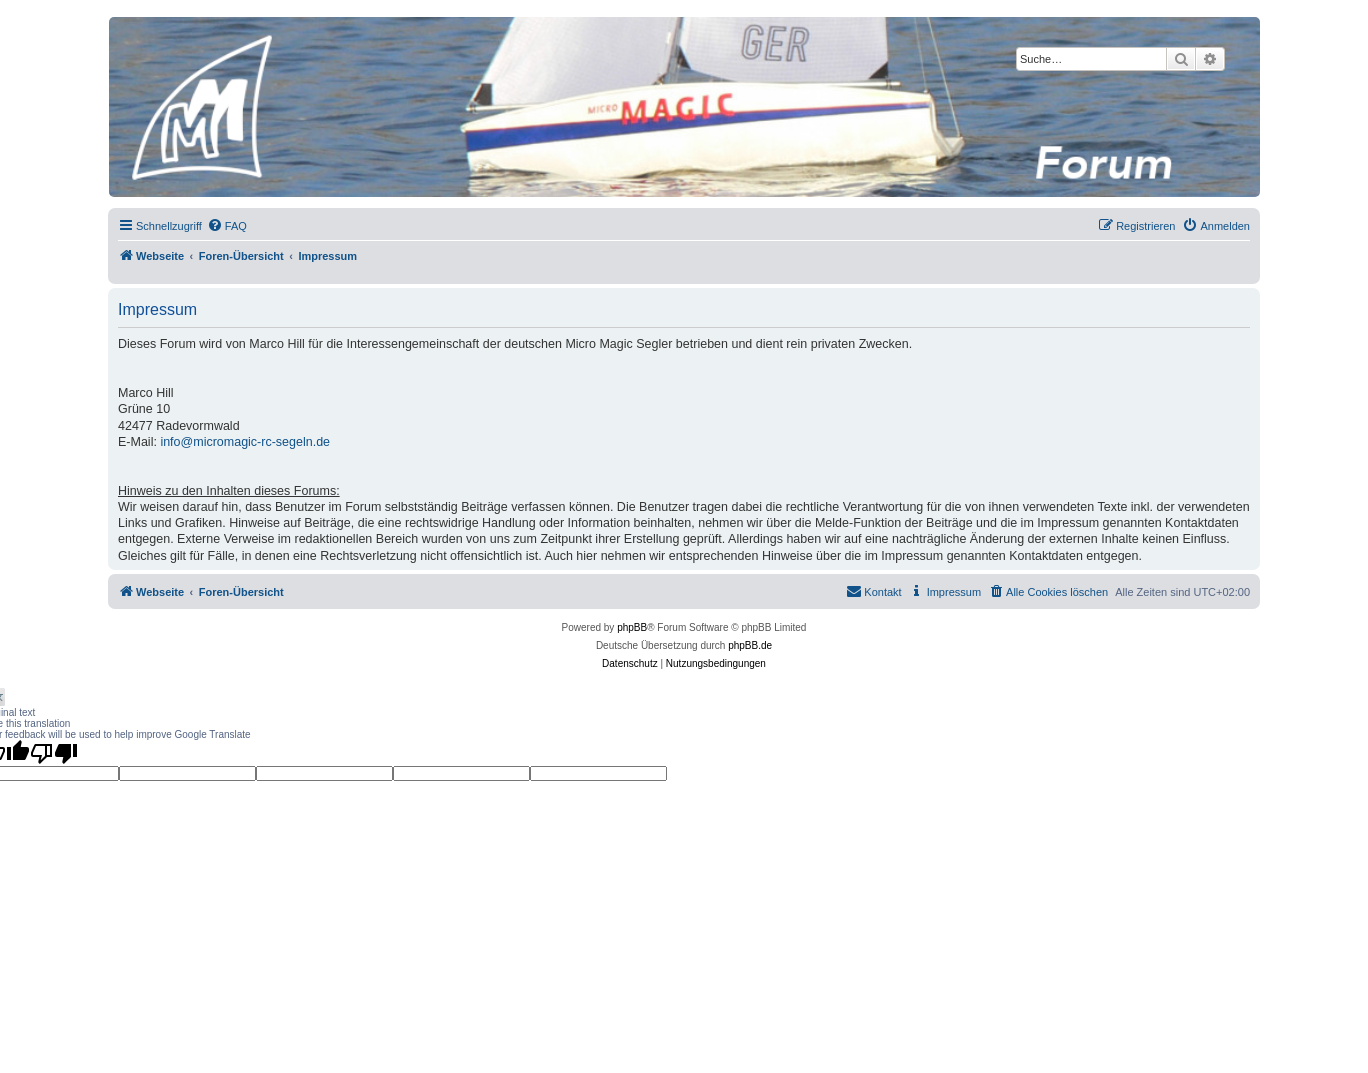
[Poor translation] (54, 753)
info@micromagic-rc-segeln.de (245, 442)
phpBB (632, 627)
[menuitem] (227, 226)
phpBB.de (750, 645)
